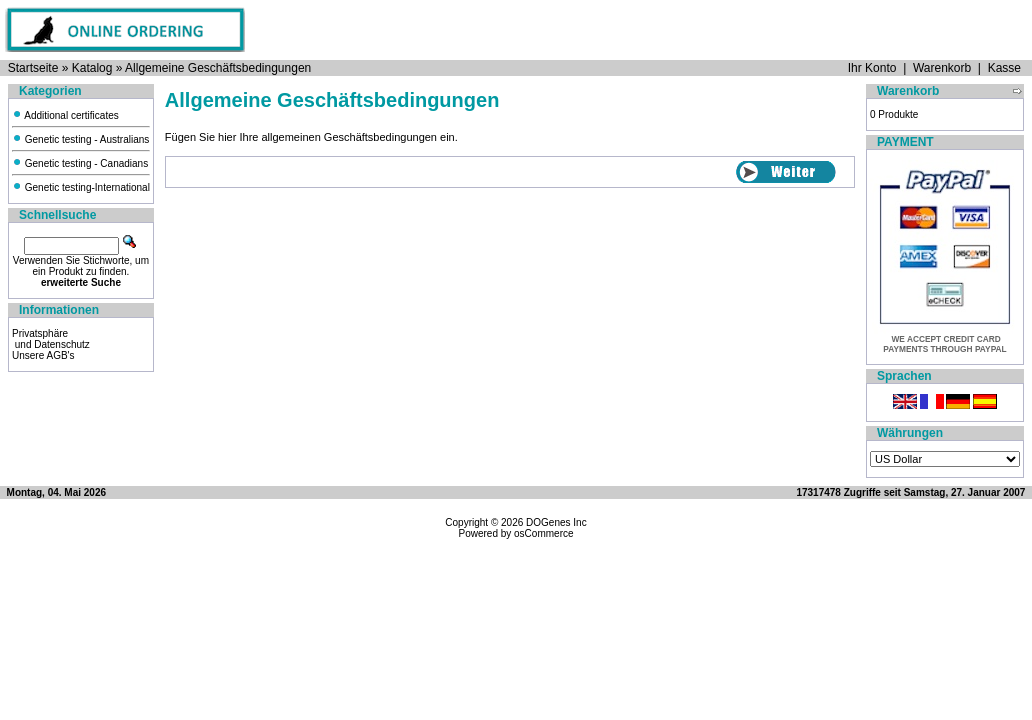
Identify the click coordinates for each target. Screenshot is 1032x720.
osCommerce (543, 533)
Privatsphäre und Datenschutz (51, 339)
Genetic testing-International (81, 187)
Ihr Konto (872, 68)
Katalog (92, 68)
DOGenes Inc (556, 522)
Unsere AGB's (43, 355)
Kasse (1004, 68)
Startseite (33, 68)
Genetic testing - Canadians (80, 163)
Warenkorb (942, 68)
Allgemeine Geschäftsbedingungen (218, 68)
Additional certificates (65, 115)
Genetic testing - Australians (80, 139)
